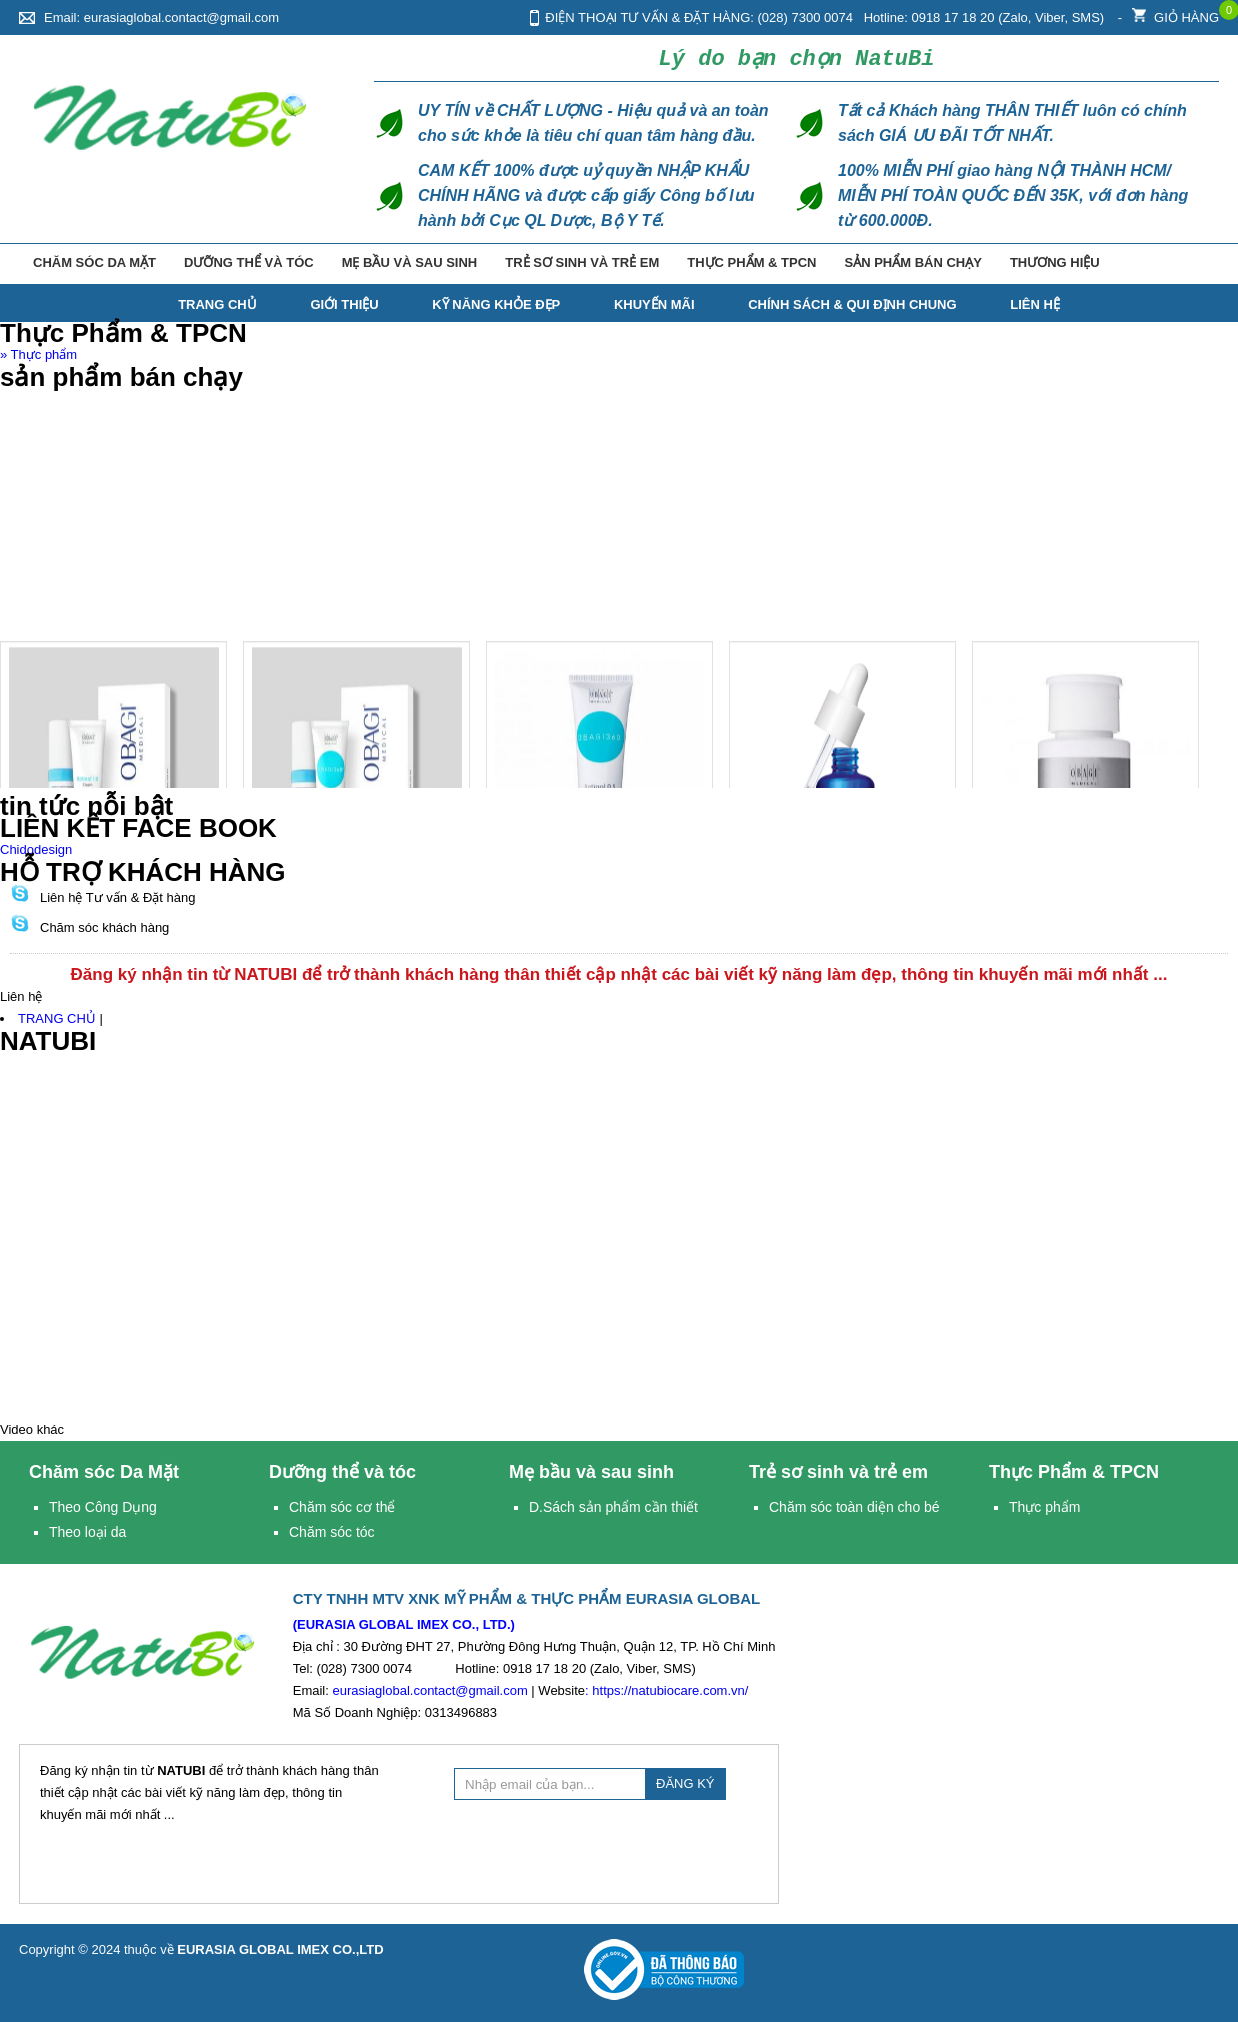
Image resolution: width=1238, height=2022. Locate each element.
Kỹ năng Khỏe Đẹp (496, 304)
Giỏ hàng (1175, 12)
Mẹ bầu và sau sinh (458, 262)
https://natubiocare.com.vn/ (670, 1690)
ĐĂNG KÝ (685, 1783)
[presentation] (606, 1849)
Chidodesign (36, 849)
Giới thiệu (344, 304)
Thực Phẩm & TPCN (808, 262)
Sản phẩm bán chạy (973, 262)
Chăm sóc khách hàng (104, 927)
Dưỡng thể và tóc (293, 262)
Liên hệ (1035, 304)
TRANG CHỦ (217, 304)
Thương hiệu (1120, 262)
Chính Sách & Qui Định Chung (852, 304)
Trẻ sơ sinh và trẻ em (635, 262)
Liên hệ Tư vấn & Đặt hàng (118, 897)
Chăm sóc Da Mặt (134, 262)
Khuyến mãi (654, 304)
